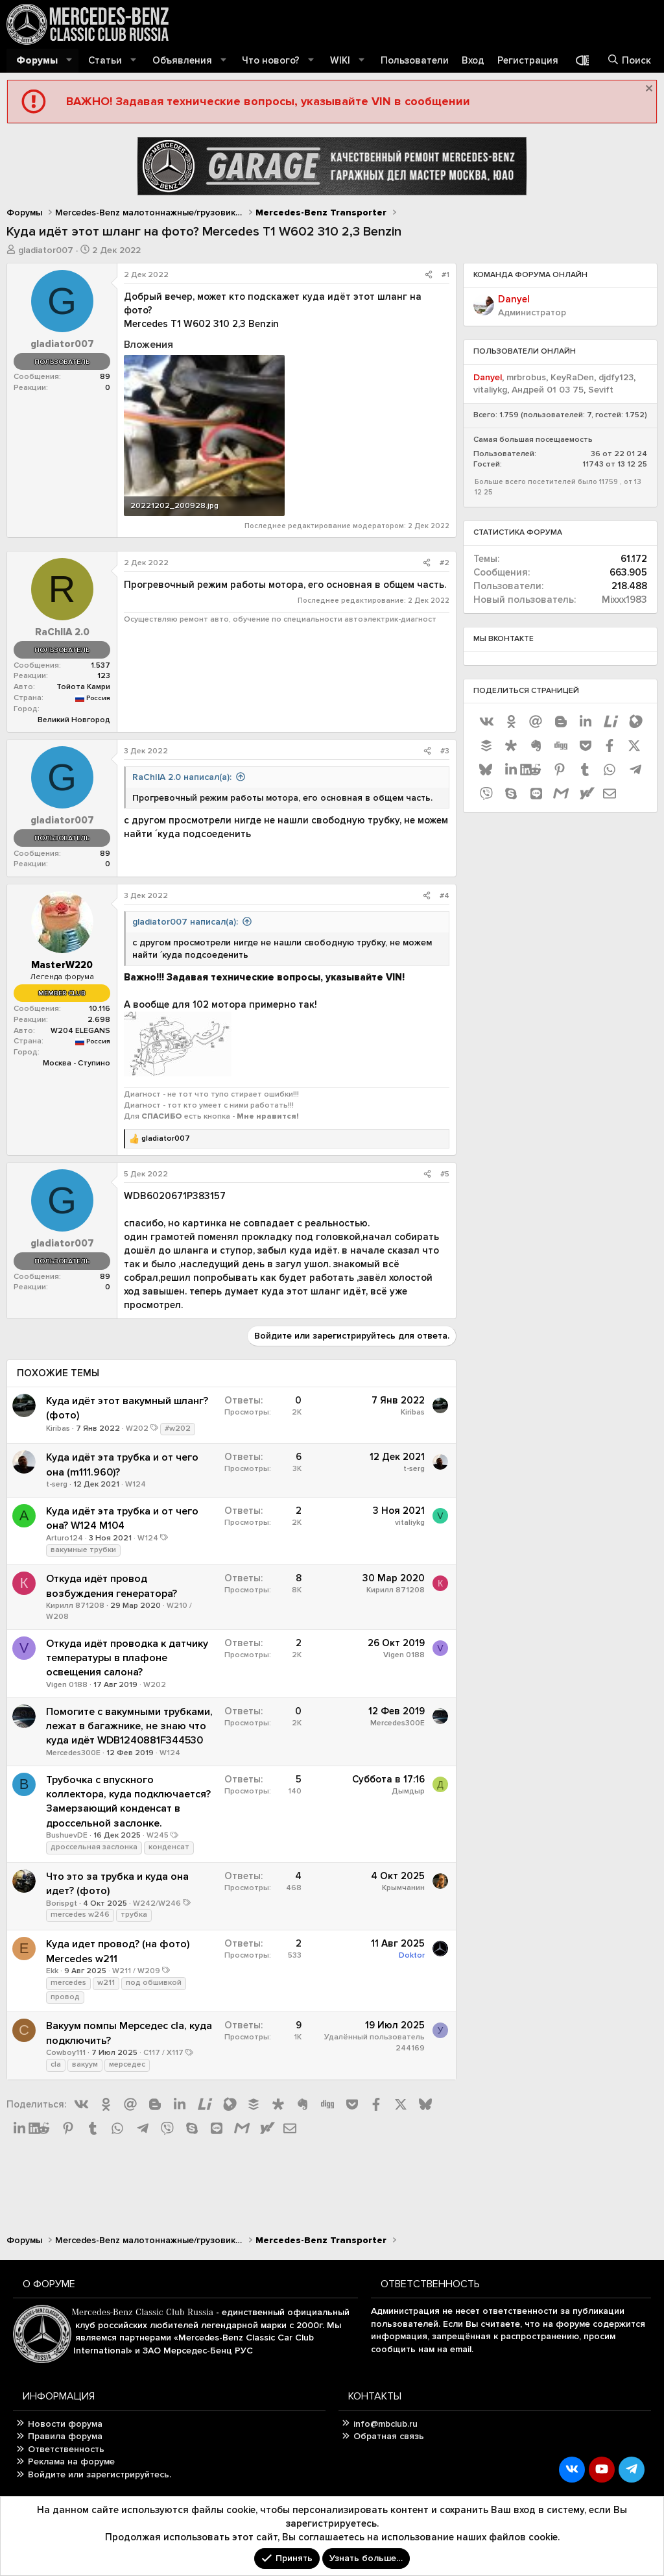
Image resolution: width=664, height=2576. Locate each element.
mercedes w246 (80, 1914)
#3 (444, 751)
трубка (134, 1914)
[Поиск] (629, 61)
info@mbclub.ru (385, 2423)
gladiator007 (45, 250)
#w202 (178, 1428)
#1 (445, 275)
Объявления (182, 60)
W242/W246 (157, 1903)
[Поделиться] (428, 275)
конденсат (168, 1847)
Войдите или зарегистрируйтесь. (99, 2474)
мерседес (127, 2064)
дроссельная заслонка (94, 1847)
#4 (444, 896)
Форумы (37, 60)
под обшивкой (154, 1982)
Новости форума (65, 2423)
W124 (135, 1484)
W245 (158, 1835)
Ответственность (66, 2449)
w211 (106, 1982)
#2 (444, 563)
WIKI (340, 60)
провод (65, 1997)
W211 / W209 (136, 1971)
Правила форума (65, 2436)
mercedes (68, 1982)
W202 (137, 1428)
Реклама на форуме (71, 2461)
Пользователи (415, 60)
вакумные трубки (83, 1550)
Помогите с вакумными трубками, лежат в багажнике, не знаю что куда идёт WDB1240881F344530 (129, 1726)
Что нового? (271, 60)
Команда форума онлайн (530, 275)
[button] (69, 61)
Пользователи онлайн (524, 351)
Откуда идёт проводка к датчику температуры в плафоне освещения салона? (127, 1658)
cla (56, 2064)
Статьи (105, 60)
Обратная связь (388, 2436)
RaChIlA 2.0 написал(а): (181, 777)
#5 (444, 1174)
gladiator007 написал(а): (185, 921)
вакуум (85, 2064)
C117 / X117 (163, 2053)
